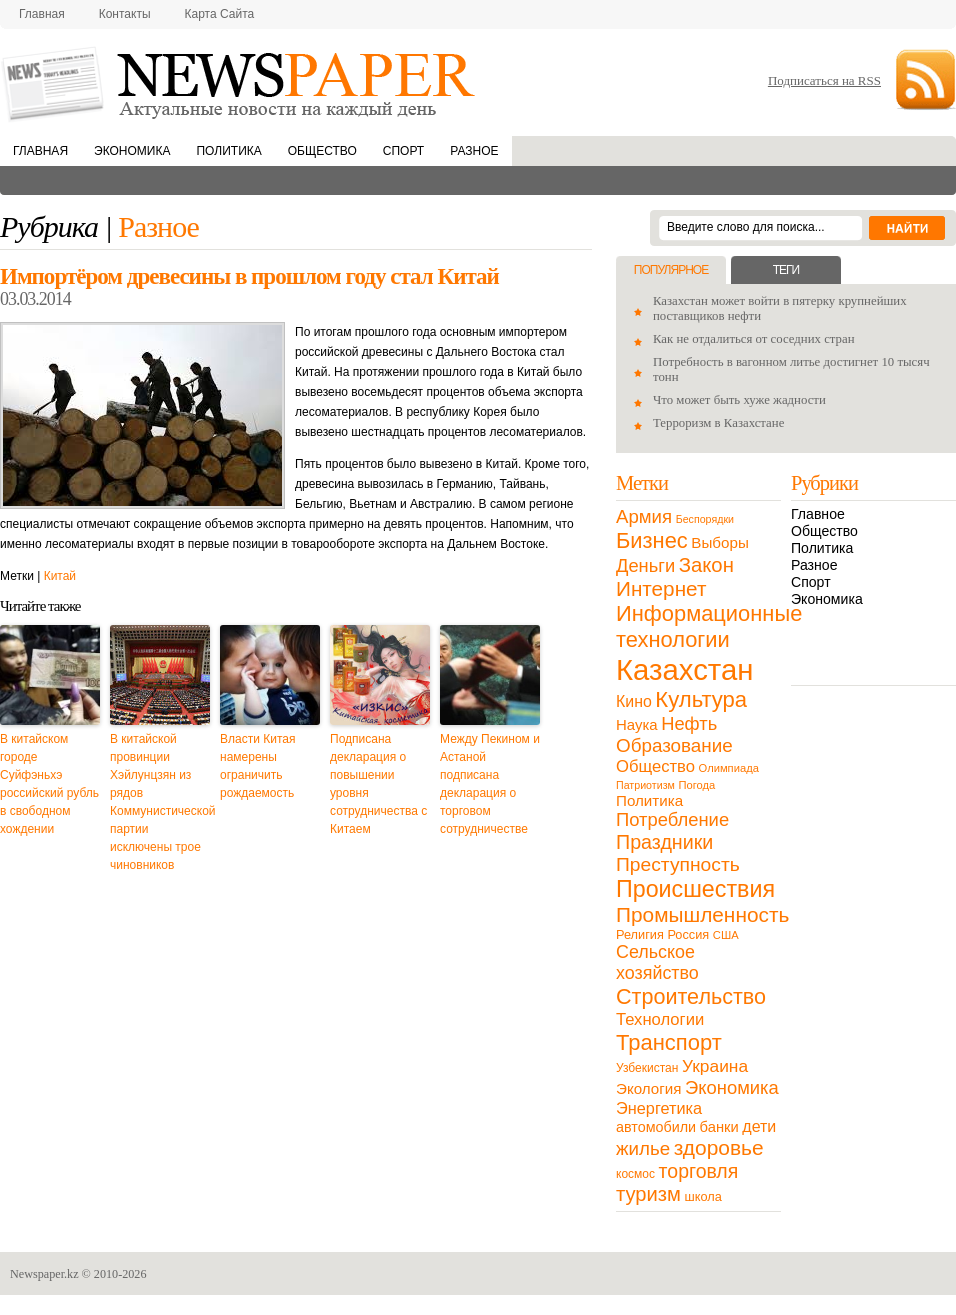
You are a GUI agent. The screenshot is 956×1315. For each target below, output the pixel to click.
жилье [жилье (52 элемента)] (643, 1148)
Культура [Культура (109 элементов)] (701, 699)
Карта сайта (220, 14)
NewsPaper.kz (240, 82)
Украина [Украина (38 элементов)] (715, 1066)
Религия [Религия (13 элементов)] (640, 934)
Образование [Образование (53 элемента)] (674, 745)
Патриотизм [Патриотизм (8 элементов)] (645, 785)
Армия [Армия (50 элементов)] (644, 516)
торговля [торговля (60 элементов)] (699, 1171)
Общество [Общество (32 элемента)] (655, 766)
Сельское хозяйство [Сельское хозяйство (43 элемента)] (657, 962)
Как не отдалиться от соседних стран (754, 339)
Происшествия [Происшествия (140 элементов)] (695, 889)
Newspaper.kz (44, 1274)
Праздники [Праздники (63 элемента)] (664, 842)
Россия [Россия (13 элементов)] (688, 934)
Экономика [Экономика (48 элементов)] (732, 1087)
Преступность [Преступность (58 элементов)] (678, 864)
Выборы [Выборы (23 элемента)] (719, 542)
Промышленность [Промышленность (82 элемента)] (702, 914)
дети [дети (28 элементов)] (759, 1126)
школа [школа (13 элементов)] (703, 1196)
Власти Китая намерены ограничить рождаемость (257, 766)
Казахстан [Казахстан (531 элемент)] (684, 669)
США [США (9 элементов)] (726, 935)
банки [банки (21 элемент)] (719, 1127)
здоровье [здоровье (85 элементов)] (719, 1147)
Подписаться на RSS (824, 80)
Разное (474, 151)
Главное (818, 514)
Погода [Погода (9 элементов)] (696, 785)
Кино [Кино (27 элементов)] (634, 701)
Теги (786, 270)
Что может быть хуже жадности (739, 400)
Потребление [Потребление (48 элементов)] (672, 819)
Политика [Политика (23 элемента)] (649, 800)
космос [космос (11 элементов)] (635, 1174)
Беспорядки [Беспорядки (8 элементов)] (705, 519)
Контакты (125, 14)
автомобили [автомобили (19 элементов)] (656, 1127)
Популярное (671, 270)
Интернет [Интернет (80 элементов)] (661, 588)
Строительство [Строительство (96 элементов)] (691, 996)
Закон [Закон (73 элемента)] (706, 565)
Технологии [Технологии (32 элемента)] (660, 1019)
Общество (322, 151)
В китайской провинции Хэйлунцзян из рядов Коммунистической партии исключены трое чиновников (160, 802)
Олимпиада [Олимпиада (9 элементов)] (729, 768)
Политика (228, 151)
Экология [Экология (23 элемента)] (648, 1088)
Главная (42, 14)
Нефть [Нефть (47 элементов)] (689, 723)
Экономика (132, 151)
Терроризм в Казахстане (718, 423)
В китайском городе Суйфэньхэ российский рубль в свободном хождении (49, 784)
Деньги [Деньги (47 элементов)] (645, 565)
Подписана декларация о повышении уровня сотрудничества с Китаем (378, 784)
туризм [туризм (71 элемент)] (648, 1194)
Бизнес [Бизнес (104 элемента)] (652, 540)
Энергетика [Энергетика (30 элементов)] (659, 1108)
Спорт (403, 151)
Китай (60, 576)
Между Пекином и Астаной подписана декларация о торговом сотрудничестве (490, 784)
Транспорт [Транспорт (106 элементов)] (669, 1042)
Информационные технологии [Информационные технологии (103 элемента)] (709, 626)
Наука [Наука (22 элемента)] (637, 724)
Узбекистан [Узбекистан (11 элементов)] (647, 1068)
